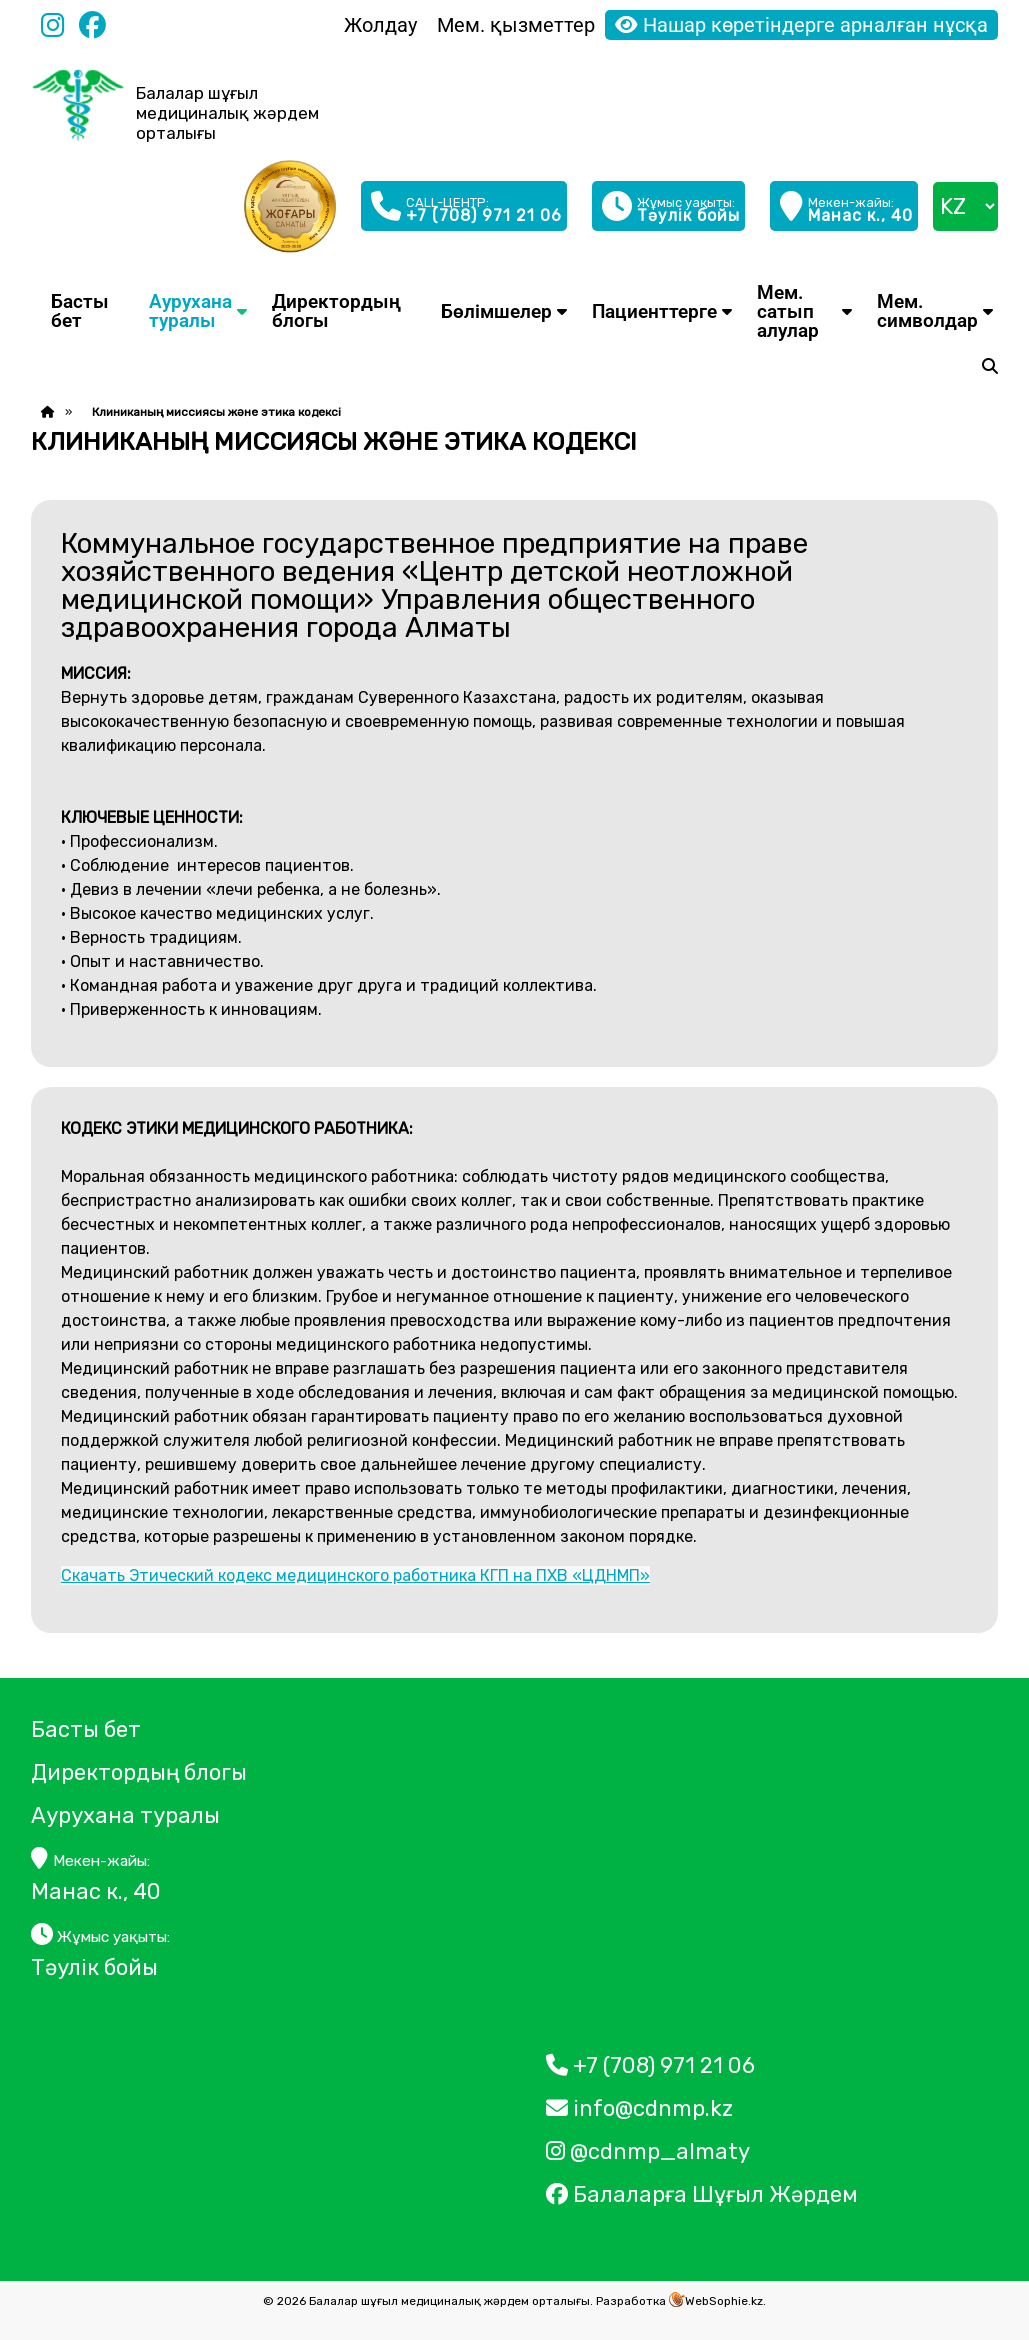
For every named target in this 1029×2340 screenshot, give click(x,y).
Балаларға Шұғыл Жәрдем (704, 2194)
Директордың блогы (336, 311)
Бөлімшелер (496, 311)
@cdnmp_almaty (648, 2151)
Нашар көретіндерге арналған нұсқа (801, 25)
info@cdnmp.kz (639, 2108)
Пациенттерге (654, 311)
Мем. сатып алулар (788, 311)
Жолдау (380, 25)
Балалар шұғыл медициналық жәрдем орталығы (227, 113)
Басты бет (80, 311)
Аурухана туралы (190, 311)
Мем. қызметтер (516, 25)
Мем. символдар (927, 311)
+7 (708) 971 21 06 (650, 2065)
